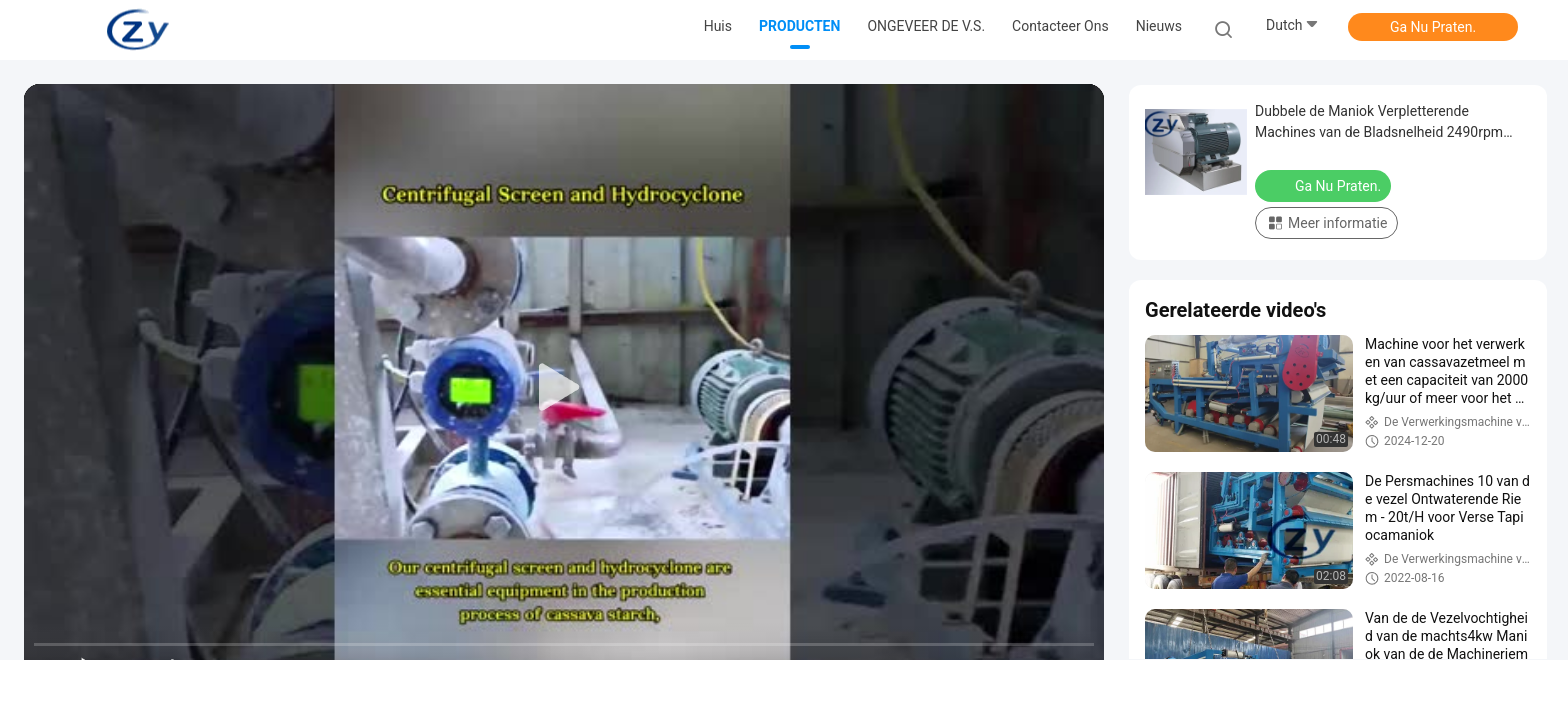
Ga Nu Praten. (1433, 27)
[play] (564, 388)
